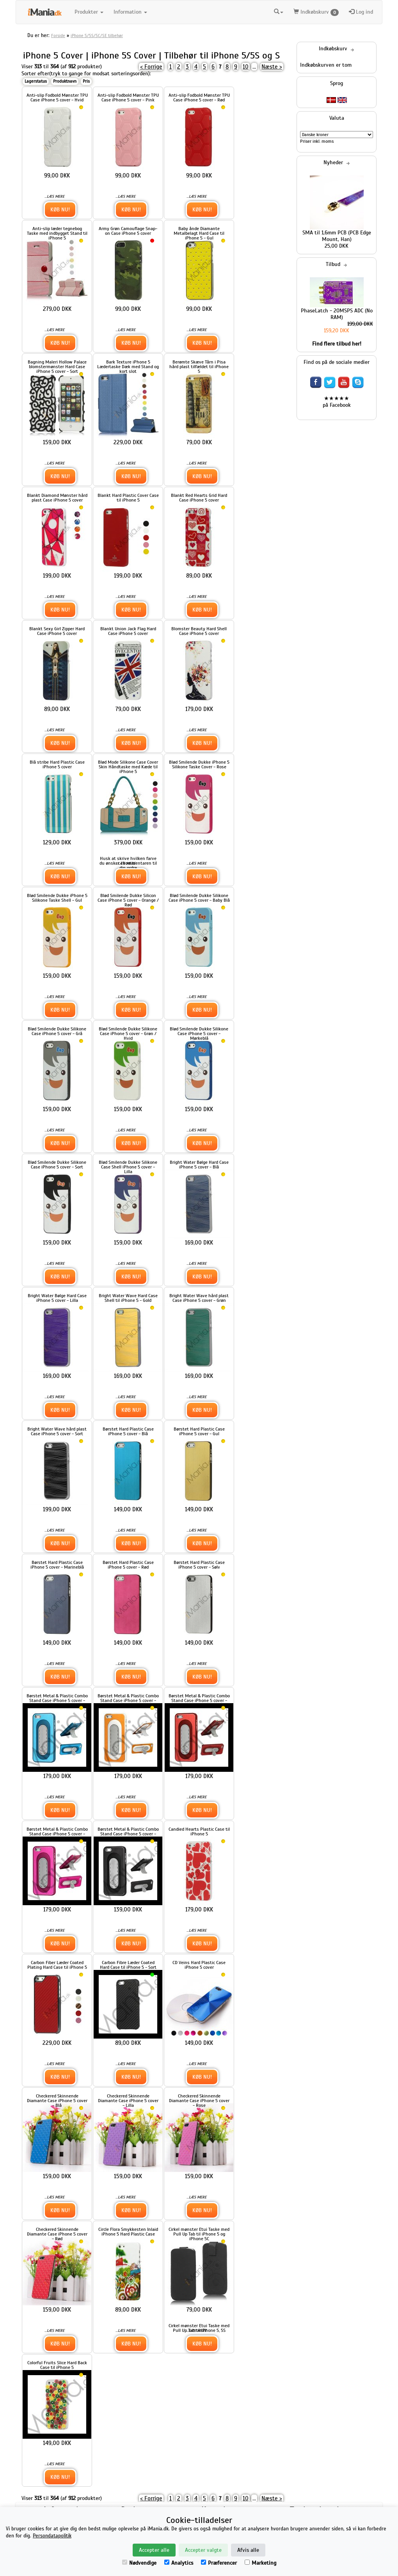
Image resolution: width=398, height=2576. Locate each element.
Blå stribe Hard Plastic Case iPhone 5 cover (57, 764)
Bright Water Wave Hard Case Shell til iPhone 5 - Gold (128, 1298)
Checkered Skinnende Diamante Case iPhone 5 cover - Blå (57, 2100)
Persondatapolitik (52, 2536)
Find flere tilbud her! (336, 343)
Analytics (178, 2563)
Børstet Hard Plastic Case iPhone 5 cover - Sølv (199, 1565)
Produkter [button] (89, 12)
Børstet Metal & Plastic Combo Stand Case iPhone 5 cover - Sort (128, 1833)
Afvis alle (248, 2550)
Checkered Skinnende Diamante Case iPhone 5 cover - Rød (57, 2234)
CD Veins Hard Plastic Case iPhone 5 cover (199, 1965)
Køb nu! (60, 209)
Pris (86, 81)
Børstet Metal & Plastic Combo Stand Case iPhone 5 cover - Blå (57, 1700)
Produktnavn (64, 81)
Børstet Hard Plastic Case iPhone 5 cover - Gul (199, 1431)
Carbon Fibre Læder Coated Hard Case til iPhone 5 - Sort (128, 1965)
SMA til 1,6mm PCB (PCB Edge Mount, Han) (336, 236)
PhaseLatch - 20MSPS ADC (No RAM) (337, 314)
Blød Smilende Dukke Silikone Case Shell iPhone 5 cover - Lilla (128, 1166)
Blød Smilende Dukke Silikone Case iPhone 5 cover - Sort (57, 1164)
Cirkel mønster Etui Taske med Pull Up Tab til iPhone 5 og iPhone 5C (199, 2234)
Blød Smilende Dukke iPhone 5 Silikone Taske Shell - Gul (57, 898)
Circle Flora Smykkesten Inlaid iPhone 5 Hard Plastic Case (128, 2232)
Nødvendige (139, 2563)
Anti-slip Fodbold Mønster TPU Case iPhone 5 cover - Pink (128, 97)
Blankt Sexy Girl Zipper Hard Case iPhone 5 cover (57, 631)
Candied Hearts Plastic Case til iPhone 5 (199, 1831)
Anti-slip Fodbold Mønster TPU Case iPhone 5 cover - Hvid (57, 97)
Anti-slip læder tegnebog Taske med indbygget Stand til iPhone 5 (57, 233)
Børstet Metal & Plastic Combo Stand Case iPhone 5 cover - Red (199, 1700)
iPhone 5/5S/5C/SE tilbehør (97, 35)
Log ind (361, 12)
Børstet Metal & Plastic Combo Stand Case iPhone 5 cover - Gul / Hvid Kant (128, 1700)
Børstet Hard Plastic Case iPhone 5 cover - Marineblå (57, 1565)
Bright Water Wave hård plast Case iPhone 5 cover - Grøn (199, 1298)
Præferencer (219, 2563)
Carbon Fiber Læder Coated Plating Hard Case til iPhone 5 (57, 1965)
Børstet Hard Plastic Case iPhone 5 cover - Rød (128, 1565)
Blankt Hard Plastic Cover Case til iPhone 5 (128, 498)
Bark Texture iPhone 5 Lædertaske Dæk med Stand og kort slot (128, 366)
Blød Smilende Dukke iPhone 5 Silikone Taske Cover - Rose (199, 764)
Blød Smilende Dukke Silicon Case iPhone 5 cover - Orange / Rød (128, 900)
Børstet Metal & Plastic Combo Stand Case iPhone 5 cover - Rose (57, 1833)
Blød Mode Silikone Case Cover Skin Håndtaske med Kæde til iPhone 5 (128, 766)
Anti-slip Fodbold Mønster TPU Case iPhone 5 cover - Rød (199, 97)
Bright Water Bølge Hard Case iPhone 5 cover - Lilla (57, 1298)
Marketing (260, 2563)
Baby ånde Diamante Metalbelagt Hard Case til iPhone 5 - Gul (199, 233)
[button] (278, 12)
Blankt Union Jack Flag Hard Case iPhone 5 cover (128, 631)
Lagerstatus (36, 81)
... (254, 66)
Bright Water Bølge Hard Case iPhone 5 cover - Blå (199, 1164)
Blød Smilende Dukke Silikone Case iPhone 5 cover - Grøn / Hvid (128, 1033)
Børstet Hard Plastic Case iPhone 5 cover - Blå (128, 1431)
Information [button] (130, 12)
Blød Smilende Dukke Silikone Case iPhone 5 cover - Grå (57, 1031)
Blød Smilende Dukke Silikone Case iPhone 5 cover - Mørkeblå (199, 1033)
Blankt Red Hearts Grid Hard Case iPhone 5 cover (199, 498)
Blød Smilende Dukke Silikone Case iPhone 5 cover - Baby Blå (199, 898)
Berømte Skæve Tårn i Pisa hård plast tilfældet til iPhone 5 (199, 366)
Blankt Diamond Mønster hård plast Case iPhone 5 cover (57, 498)
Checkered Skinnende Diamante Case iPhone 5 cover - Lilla (128, 2100)
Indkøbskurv (316, 12)
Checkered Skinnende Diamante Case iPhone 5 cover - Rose (199, 2100)
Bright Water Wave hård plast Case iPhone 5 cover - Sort (57, 1431)
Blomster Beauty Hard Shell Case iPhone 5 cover (199, 631)
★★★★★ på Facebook (337, 401)
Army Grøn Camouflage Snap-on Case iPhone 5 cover (128, 231)
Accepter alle (154, 2550)
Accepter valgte (203, 2550)
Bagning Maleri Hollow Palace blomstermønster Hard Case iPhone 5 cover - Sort (57, 366)
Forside (58, 35)
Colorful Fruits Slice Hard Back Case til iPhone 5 (57, 2365)
